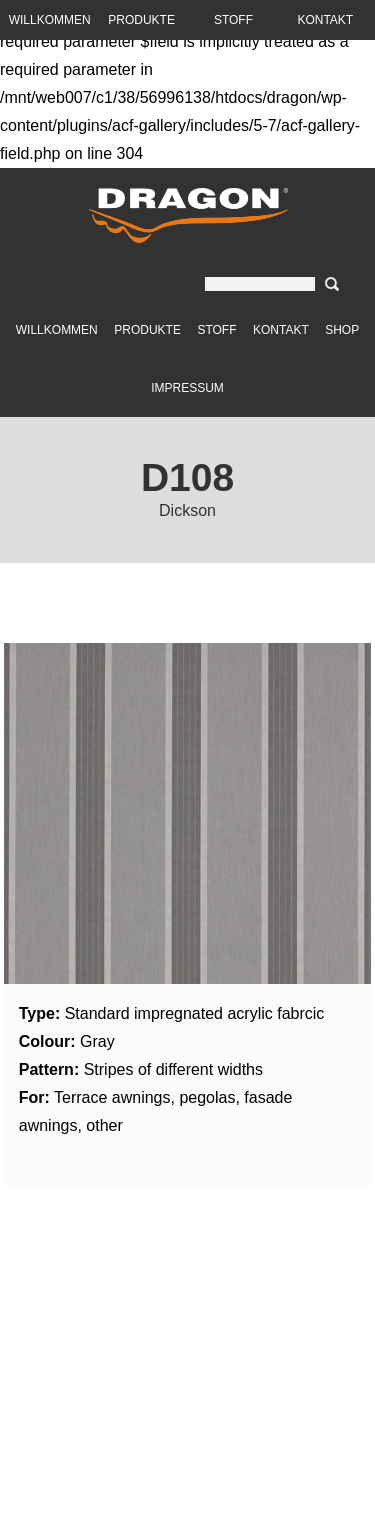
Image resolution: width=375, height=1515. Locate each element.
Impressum (187, 388)
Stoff (216, 330)
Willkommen (57, 330)
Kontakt (281, 330)
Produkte (147, 330)
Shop (342, 330)
